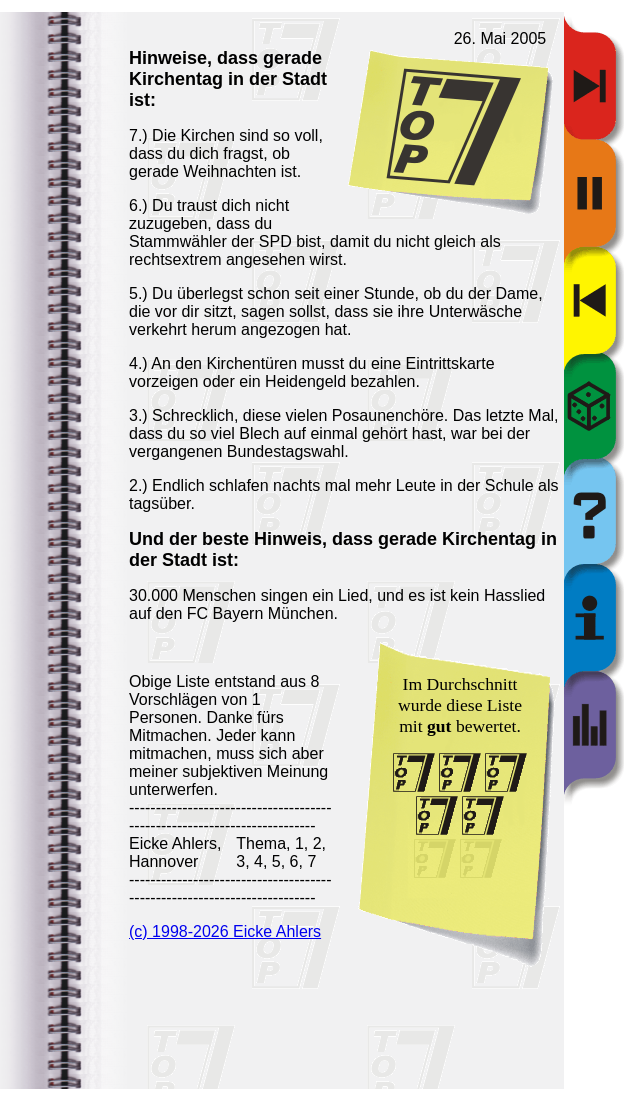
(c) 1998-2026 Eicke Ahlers (225, 931)
